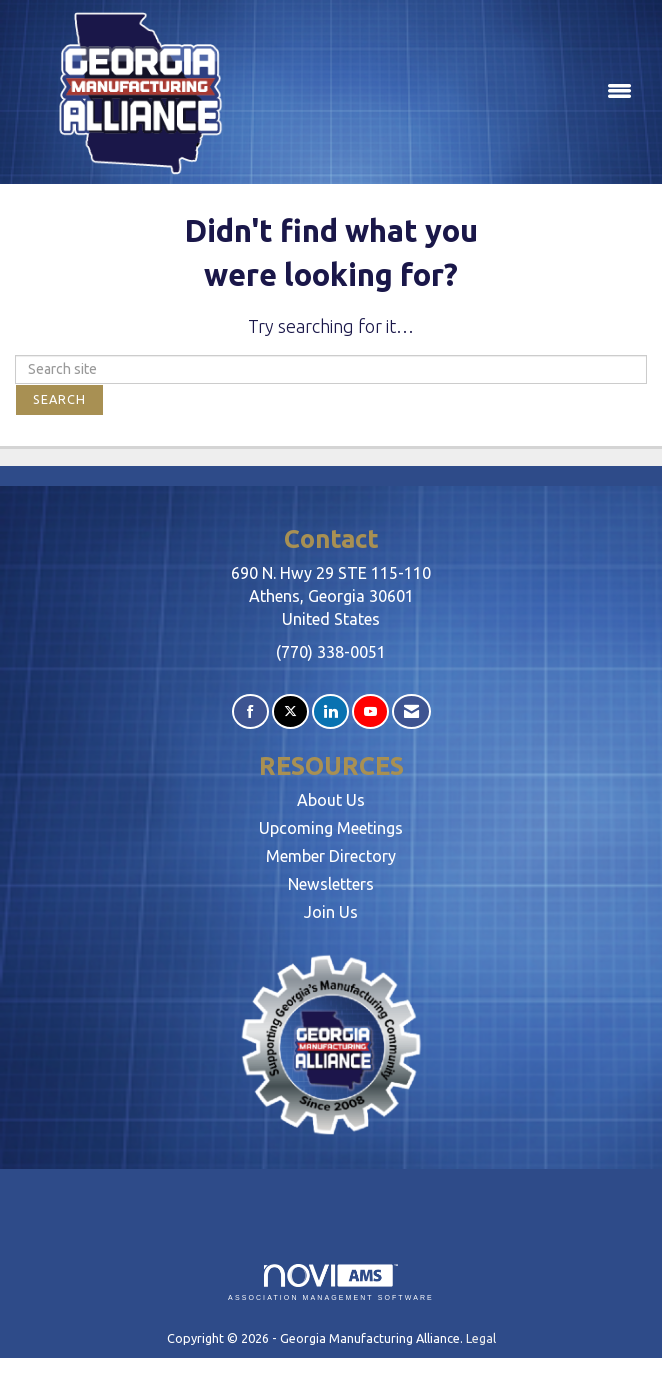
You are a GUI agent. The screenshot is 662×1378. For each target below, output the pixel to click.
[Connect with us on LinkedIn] (330, 711)
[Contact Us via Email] (411, 711)
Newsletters (331, 884)
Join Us (331, 912)
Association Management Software (331, 1282)
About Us (331, 800)
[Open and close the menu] (453, 92)
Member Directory (331, 856)
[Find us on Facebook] (250, 711)
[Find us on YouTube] (370, 711)
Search (59, 399)
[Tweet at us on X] (290, 711)
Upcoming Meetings (331, 828)
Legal (481, 1338)
